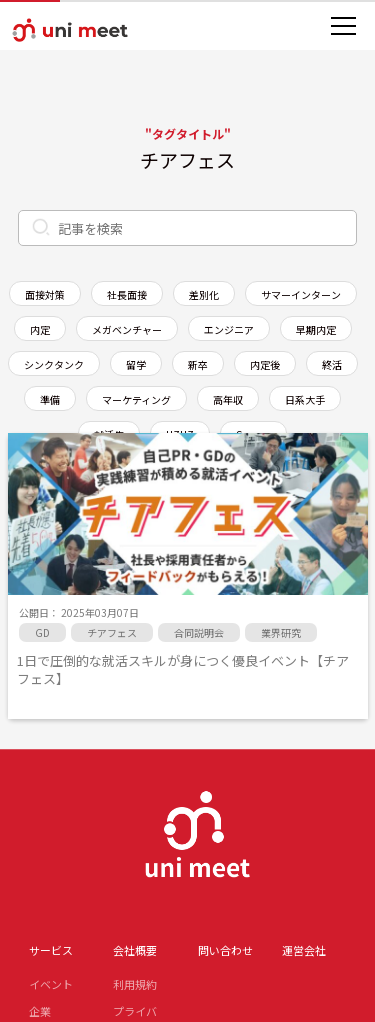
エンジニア (229, 329)
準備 (50, 399)
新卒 (198, 364)
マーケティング (136, 399)
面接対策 (45, 294)
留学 (136, 364)
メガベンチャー (127, 329)
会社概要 (135, 950)
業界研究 (281, 632)
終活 (332, 364)
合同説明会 (199, 632)
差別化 (204, 294)
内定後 (265, 364)
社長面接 (127, 294)
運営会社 (304, 950)
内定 (40, 329)
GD (42, 632)
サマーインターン (301, 294)
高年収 (228, 399)
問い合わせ (225, 950)
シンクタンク (54, 364)
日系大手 (305, 399)
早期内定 (316, 329)
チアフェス (112, 632)
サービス (51, 950)
